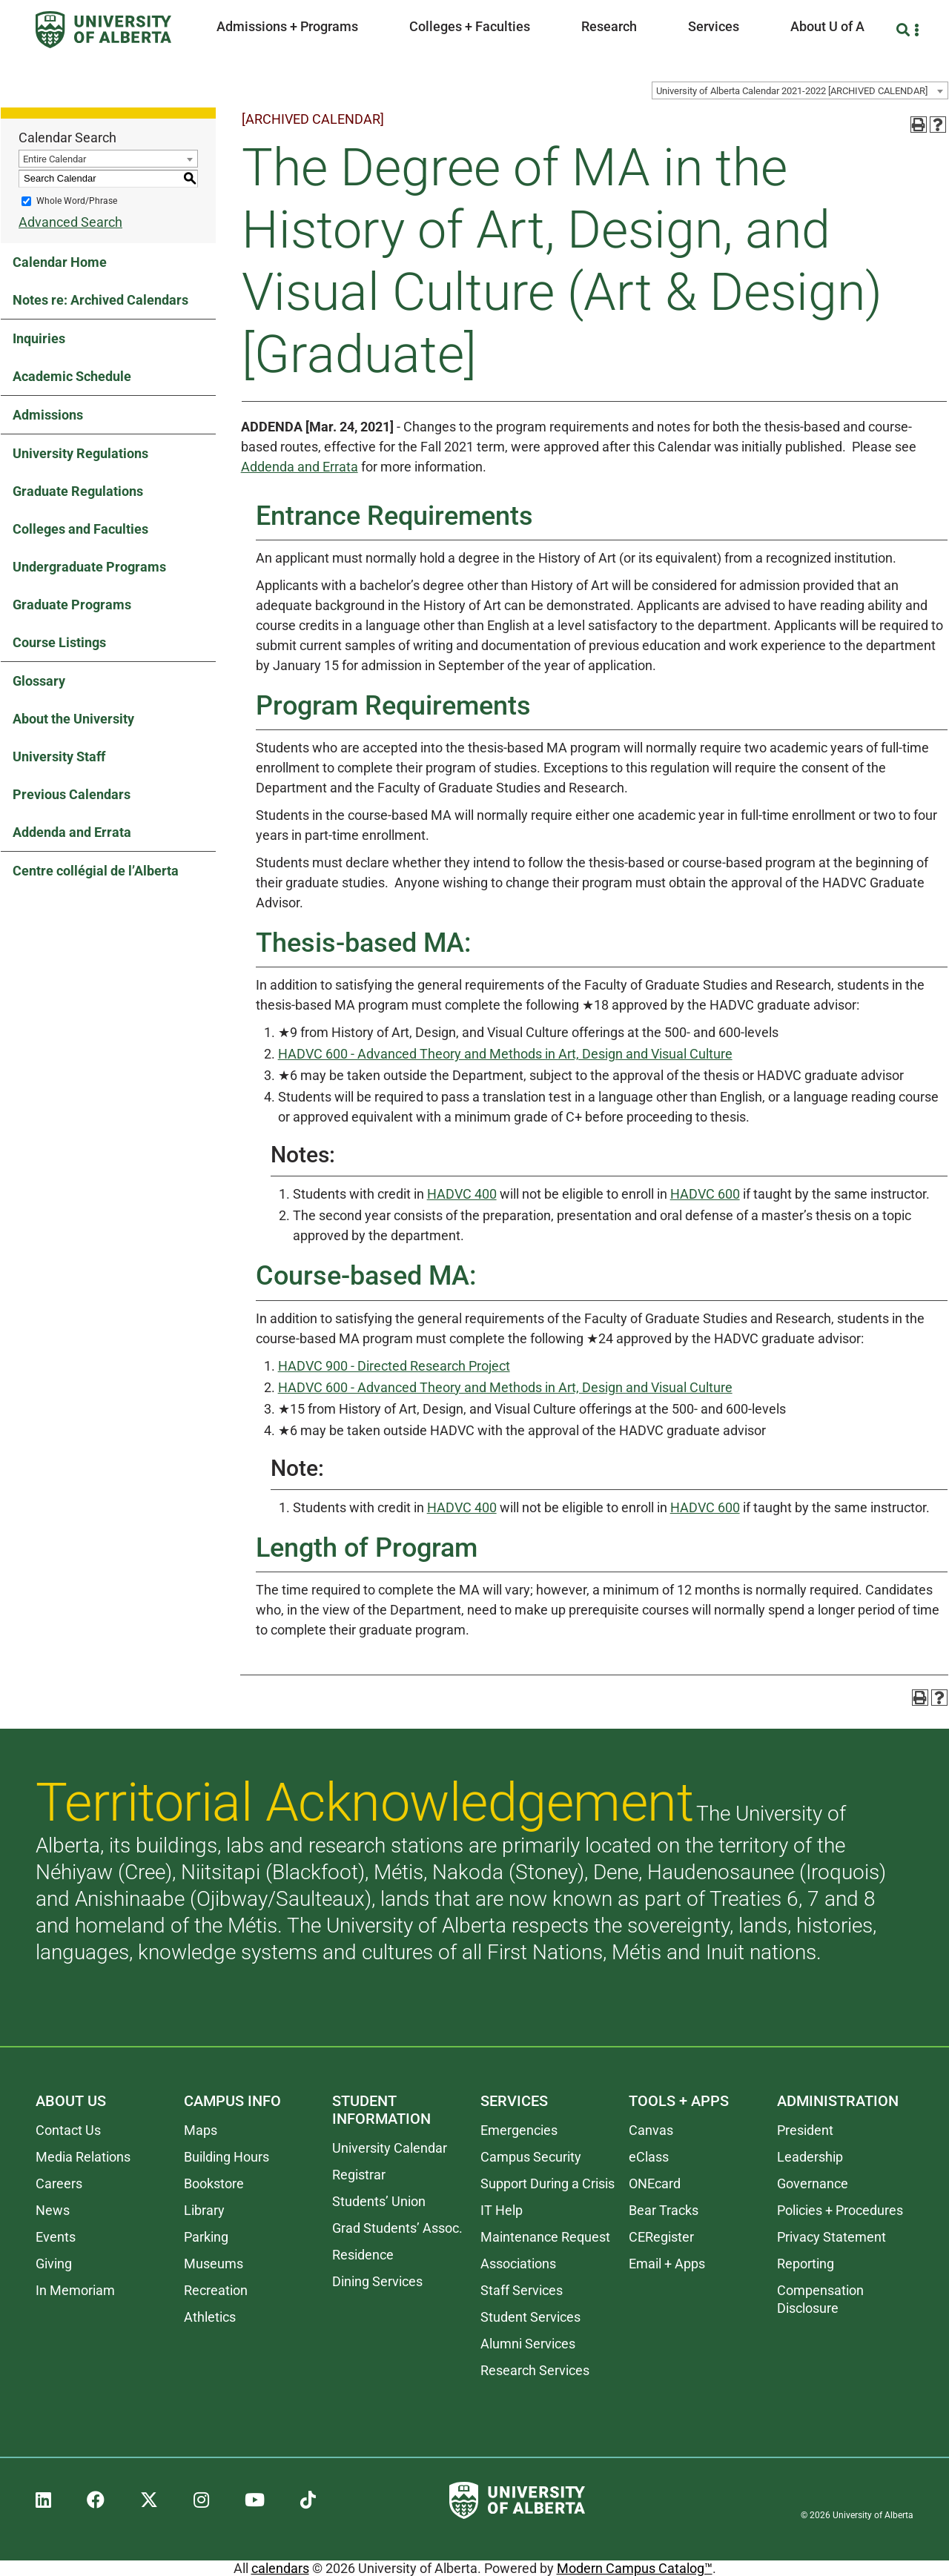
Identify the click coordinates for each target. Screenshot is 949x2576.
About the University (73, 718)
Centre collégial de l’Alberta (96, 870)
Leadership (810, 2157)
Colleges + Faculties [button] (469, 26)
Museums (213, 2263)
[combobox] (800, 90)
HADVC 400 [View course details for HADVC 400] (462, 1194)
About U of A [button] (827, 26)
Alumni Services (527, 2343)
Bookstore (214, 2183)
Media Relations (83, 2157)
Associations (518, 2263)
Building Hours (226, 2157)
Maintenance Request (545, 2237)
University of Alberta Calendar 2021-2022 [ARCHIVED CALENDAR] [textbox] (791, 90)
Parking (206, 2237)
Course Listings (59, 642)
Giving (54, 2263)
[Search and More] (904, 30)
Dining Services (377, 2281)
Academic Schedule (72, 376)
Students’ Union (379, 2201)
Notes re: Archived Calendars (100, 300)
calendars (280, 2568)
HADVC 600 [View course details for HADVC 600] (705, 1194)
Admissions (48, 415)
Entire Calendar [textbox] (54, 159)
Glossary (39, 681)
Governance (812, 2183)
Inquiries (39, 338)
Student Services (530, 2317)
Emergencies (519, 2130)
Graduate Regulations (78, 491)
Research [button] (609, 26)
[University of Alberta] (103, 29)
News (53, 2210)
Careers (59, 2183)
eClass (649, 2157)
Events (56, 2237)
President (805, 2130)
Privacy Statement (831, 2237)
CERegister (661, 2237)
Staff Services (521, 2290)
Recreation (216, 2290)
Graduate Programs (72, 604)
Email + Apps (667, 2263)
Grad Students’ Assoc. (397, 2228)
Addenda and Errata (72, 832)
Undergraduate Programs (89, 567)
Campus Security (530, 2157)
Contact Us (68, 2130)
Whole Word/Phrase (76, 201)
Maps (200, 2130)
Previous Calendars (71, 794)
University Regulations (80, 453)
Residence (363, 2254)
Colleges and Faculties (80, 529)
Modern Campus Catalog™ (634, 2568)
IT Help (501, 2210)
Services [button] (713, 26)
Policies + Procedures (840, 2210)
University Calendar (389, 2148)
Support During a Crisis (547, 2183)
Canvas (651, 2130)
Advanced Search (70, 222)
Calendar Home (60, 262)
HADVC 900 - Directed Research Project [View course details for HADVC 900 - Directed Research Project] (394, 1366)
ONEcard (655, 2183)
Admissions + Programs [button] (287, 26)
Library (204, 2210)
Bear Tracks (663, 2210)
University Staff (59, 756)
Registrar (359, 2174)
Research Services (534, 2370)
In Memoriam (75, 2290)
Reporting (805, 2263)
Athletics (210, 2317)
